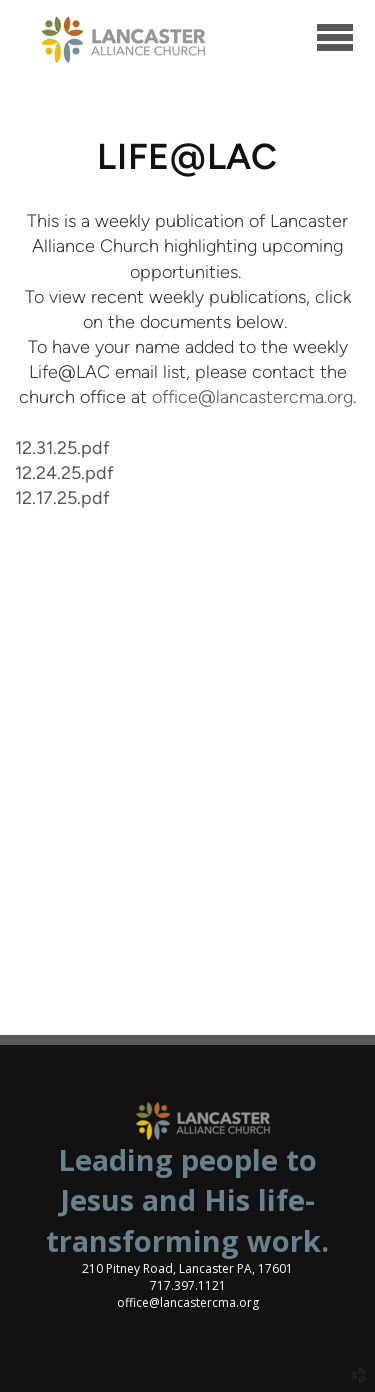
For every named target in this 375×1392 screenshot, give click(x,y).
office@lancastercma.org (252, 397)
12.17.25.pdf (62, 498)
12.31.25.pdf (62, 448)
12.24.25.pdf (64, 473)
